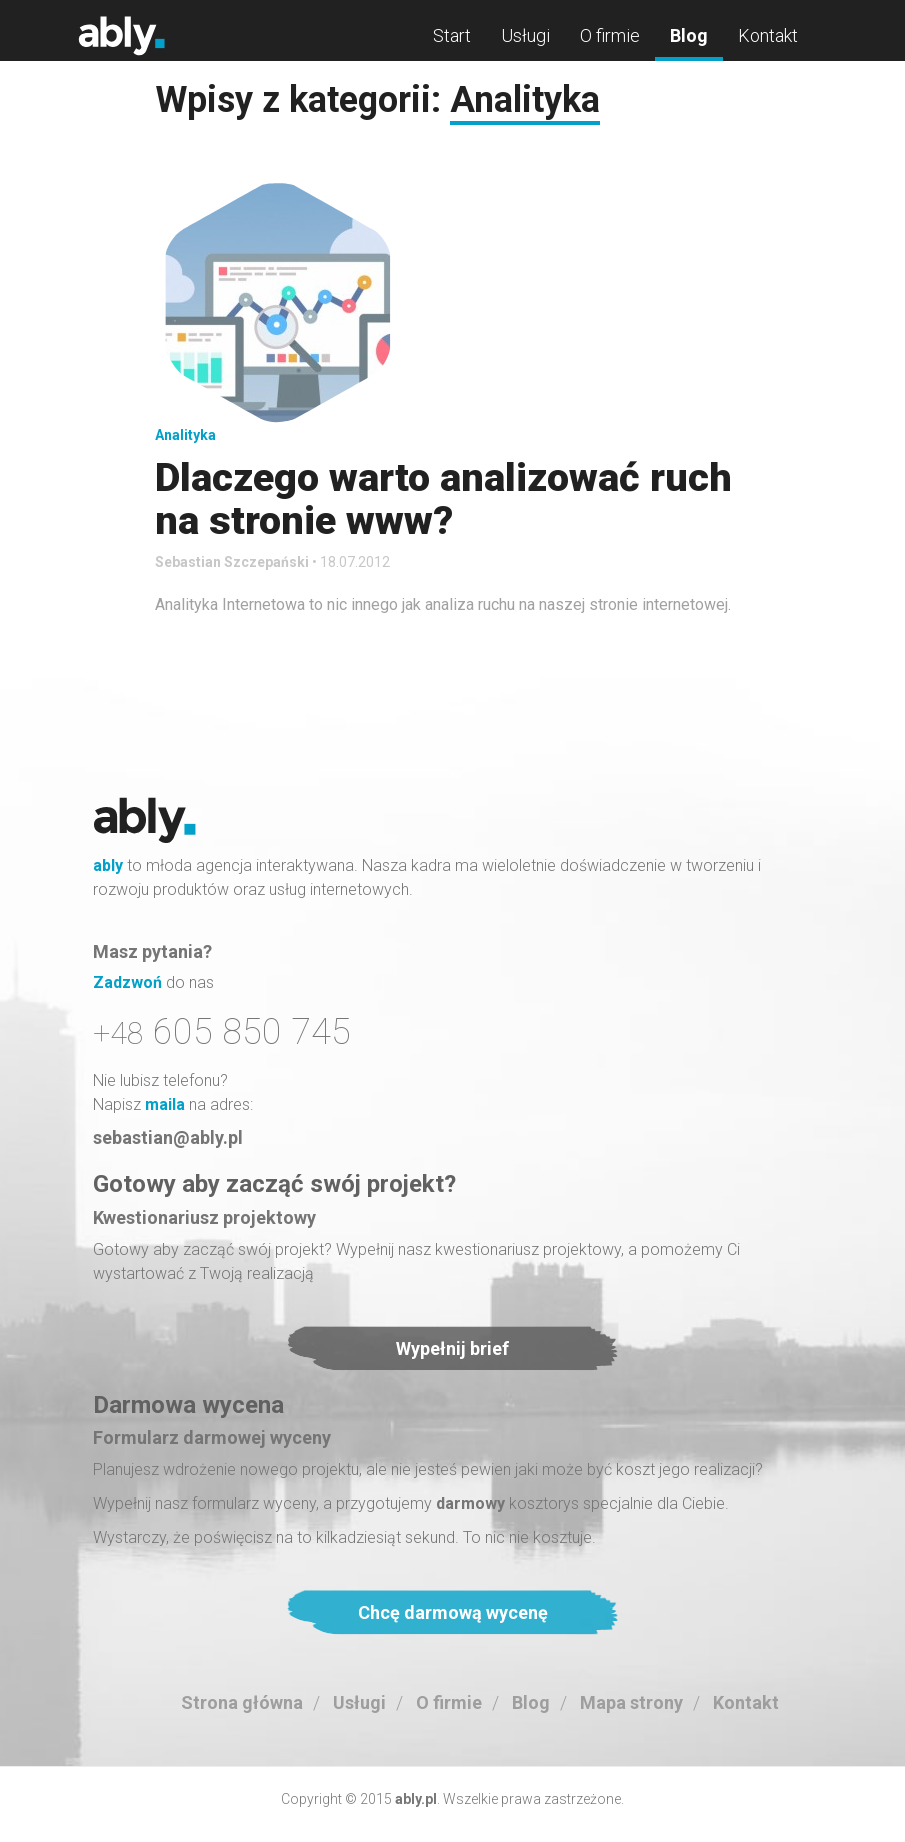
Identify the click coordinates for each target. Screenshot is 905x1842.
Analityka (185, 435)
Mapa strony (631, 1702)
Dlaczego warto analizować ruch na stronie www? (443, 499)
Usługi (525, 35)
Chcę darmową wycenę (453, 1612)
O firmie (610, 35)
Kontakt (768, 35)
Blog (689, 35)
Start (452, 35)
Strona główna (242, 1702)
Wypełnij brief (452, 1348)
